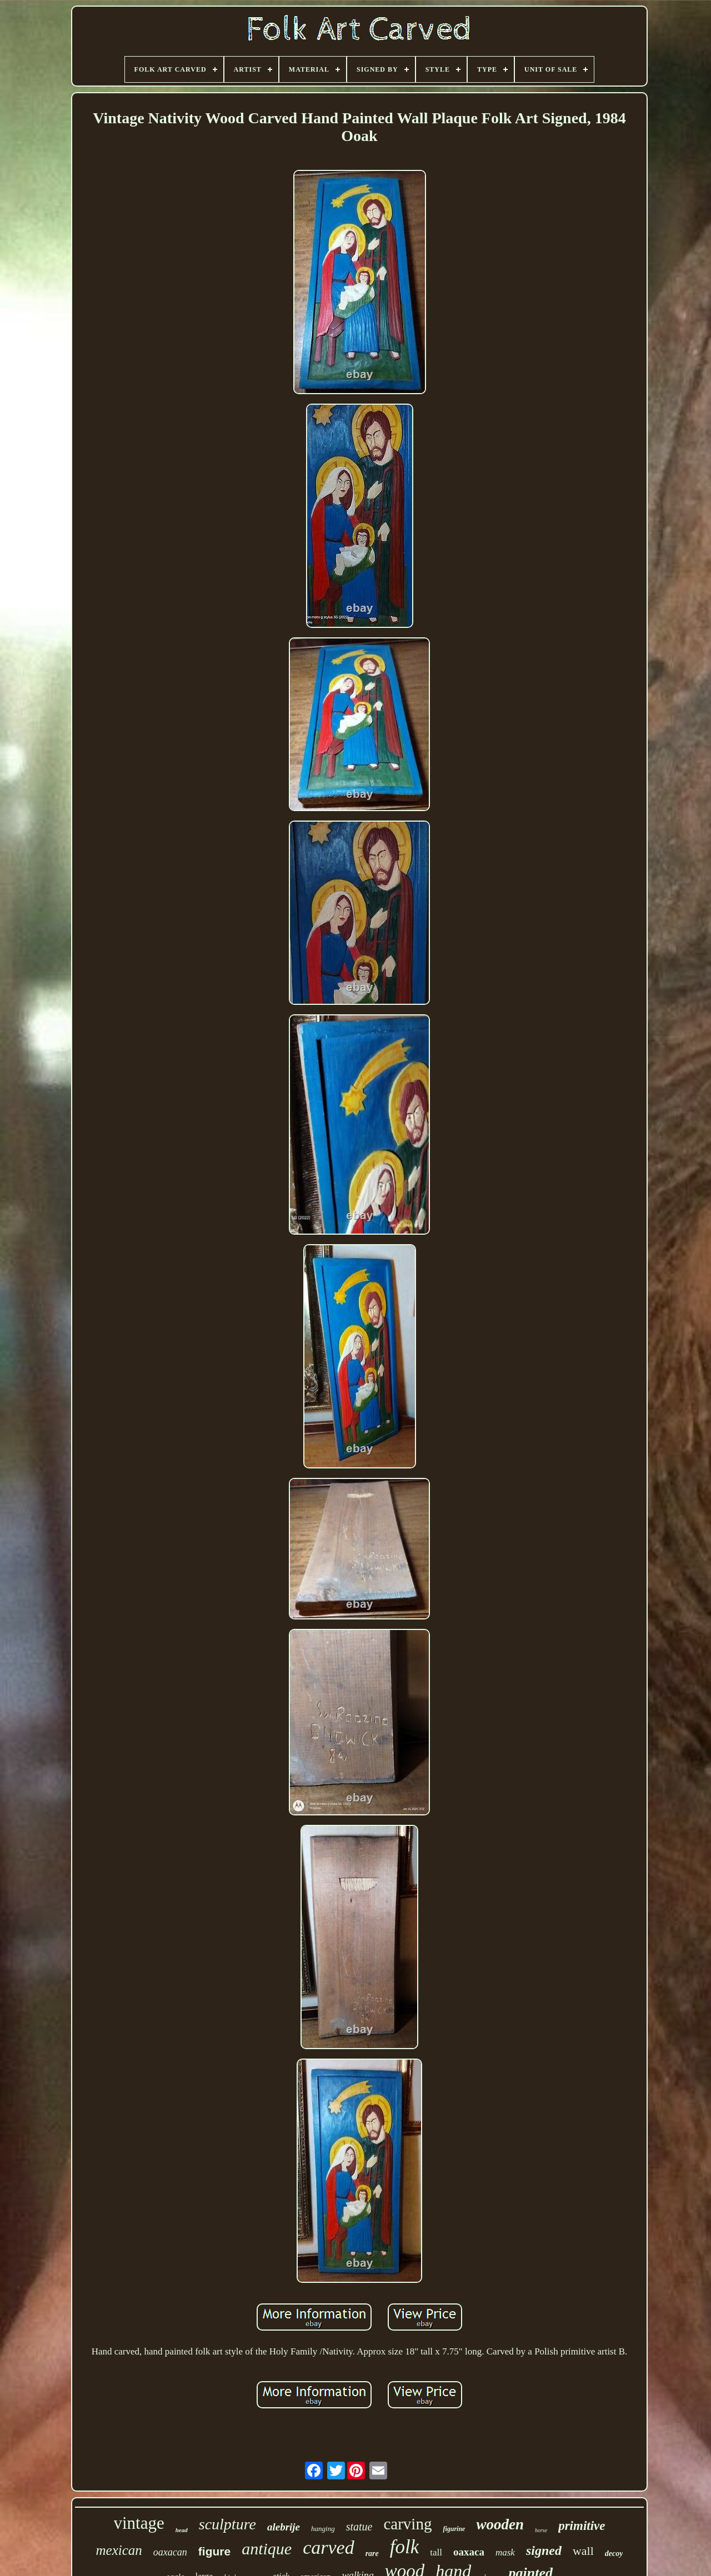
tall (436, 2552)
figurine (454, 2529)
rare (372, 2553)
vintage (139, 2523)
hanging (323, 2528)
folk (404, 2547)
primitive (581, 2526)
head (182, 2530)
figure (214, 2551)
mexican (119, 2550)
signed (544, 2550)
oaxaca (468, 2552)
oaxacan (170, 2552)
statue (359, 2526)
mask (505, 2552)
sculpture (227, 2524)
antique (267, 2548)
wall (583, 2551)
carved (328, 2547)
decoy (614, 2553)
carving (407, 2524)
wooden (500, 2524)
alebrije (283, 2527)
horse (541, 2530)
